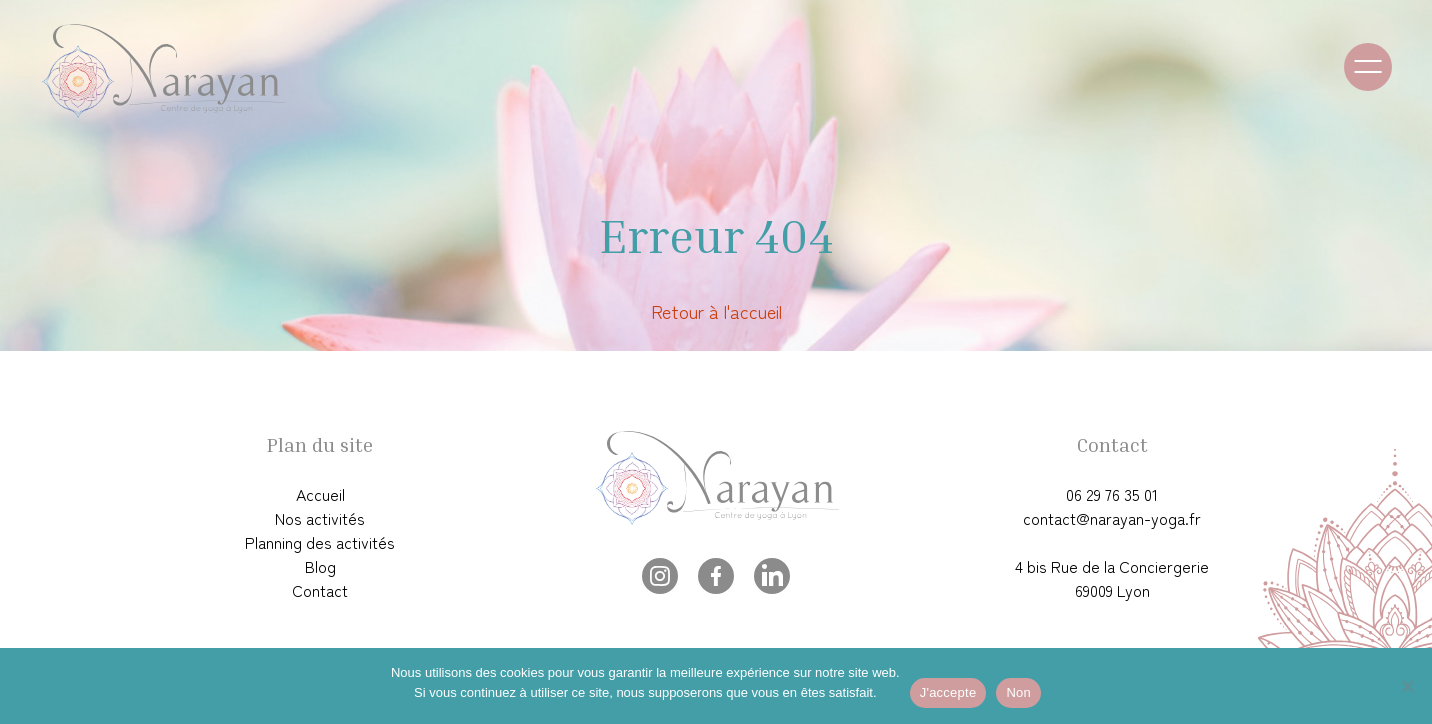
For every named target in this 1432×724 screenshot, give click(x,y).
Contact (320, 590)
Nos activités (320, 518)
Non (1018, 692)
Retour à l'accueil (716, 311)
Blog (320, 566)
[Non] (1407, 686)
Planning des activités (320, 542)
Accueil (320, 494)
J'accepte (948, 692)
